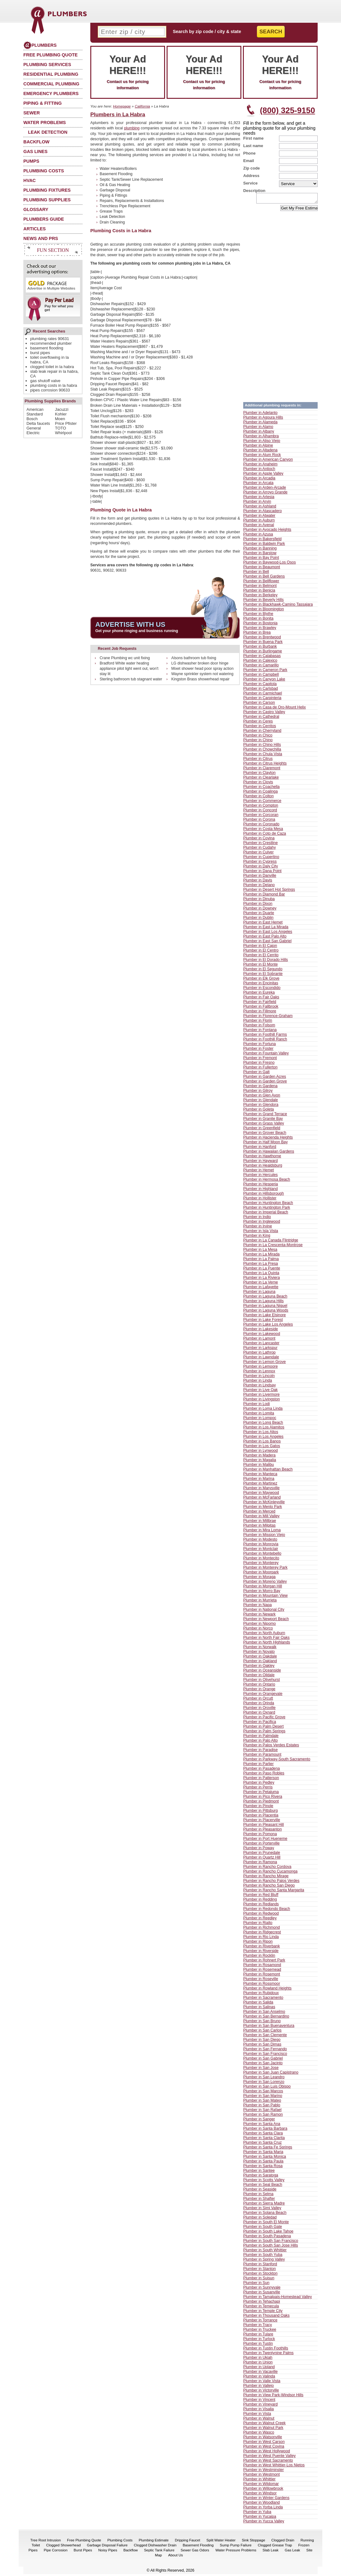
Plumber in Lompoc (259, 1420)
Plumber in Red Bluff (260, 1896)
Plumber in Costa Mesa (263, 830)
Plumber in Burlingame (262, 653)
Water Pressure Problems (235, 2552)
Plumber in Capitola (260, 686)
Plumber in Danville (259, 877)
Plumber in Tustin (258, 2345)
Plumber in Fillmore (259, 1013)
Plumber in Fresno (258, 1064)
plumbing (132, 128)
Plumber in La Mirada (261, 1256)
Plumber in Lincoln (259, 1377)
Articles (34, 228)
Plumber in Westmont (261, 2476)
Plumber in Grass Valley (263, 1125)
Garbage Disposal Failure (107, 2547)
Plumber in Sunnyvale (262, 2289)
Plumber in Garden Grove (265, 1083)
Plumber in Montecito (261, 1560)
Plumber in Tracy (257, 2326)
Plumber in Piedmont (261, 1803)
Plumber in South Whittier (265, 2252)
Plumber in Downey (260, 910)
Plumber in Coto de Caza (264, 835)
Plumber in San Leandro (264, 2079)
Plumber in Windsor (260, 2495)
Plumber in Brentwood (262, 639)
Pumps (31, 161)
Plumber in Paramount (262, 1756)
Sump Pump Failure (236, 2547)
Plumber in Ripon (257, 1943)
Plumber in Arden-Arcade (264, 489)
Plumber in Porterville (261, 1845)
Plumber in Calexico (260, 662)
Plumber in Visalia (258, 2411)
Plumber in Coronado (261, 826)
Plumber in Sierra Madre (264, 2205)
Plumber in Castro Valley (264, 714)
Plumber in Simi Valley (262, 2210)
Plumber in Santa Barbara (265, 2130)
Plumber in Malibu (258, 1466)
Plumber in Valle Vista (261, 2383)
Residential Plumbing (50, 74)
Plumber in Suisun (258, 2280)
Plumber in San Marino (262, 2097)
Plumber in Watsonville (262, 2439)
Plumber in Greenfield (261, 1130)
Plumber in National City (263, 1611)
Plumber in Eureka (259, 994)
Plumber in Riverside (260, 1952)
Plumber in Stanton (259, 2270)
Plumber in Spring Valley (264, 2261)
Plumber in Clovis (258, 784)
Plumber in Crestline (260, 844)
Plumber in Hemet (258, 1172)
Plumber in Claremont (261, 770)
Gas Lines (35, 151)
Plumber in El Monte (260, 966)
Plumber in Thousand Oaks (266, 2317)
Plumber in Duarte (258, 915)
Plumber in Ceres (258, 723)
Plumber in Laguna (259, 1293)
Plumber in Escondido (262, 989)
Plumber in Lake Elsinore (264, 1317)
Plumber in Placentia (260, 1817)
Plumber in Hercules (260, 1176)
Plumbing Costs (43, 170)
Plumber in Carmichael (262, 695)
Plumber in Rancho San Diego (269, 1887)
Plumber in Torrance (260, 2322)
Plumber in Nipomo (259, 1625)
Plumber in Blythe (258, 615)
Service (250, 183)
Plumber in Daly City (260, 868)
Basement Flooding (198, 2547)
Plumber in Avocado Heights (267, 531)
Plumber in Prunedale (261, 1854)
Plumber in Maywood (261, 1494)
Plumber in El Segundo (262, 971)
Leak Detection (47, 132)
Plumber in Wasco (258, 2434)
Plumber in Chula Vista (262, 756)
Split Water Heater (221, 2542)
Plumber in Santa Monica (264, 2158)
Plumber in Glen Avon (261, 1097)
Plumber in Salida (258, 2004)
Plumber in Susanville (261, 2294)
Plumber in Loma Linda (262, 1410)
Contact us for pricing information (128, 71)
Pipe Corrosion (55, 2552)
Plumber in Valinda (259, 2378)
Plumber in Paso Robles (263, 1775)
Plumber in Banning (260, 550)
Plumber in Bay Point (261, 559)
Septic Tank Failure (159, 2552)
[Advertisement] (280, 306)
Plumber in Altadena (260, 452)
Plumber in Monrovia (260, 1546)
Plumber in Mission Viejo (264, 1536)
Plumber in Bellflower (261, 583)
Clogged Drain (282, 2542)
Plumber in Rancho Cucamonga (270, 1873)
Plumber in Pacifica (259, 1723)
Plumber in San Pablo (261, 2107)
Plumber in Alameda (260, 424)
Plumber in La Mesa (260, 1251)
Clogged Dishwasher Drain (155, 2547)
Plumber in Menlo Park (262, 1508)
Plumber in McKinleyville (264, 1504)
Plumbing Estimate (153, 2542)
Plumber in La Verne (260, 1284)
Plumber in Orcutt (258, 1700)
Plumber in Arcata (258, 484)
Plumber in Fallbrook (260, 1008)
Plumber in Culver (258, 854)
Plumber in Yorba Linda (263, 2509)
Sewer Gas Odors (195, 2552)
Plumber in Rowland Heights (267, 1990)
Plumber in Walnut (258, 2420)
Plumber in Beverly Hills (263, 601)
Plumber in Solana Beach (265, 2214)
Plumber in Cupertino (261, 858)
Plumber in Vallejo (258, 2387)
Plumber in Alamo (258, 428)
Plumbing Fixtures (47, 190)
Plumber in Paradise (260, 1751)
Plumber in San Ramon (263, 2116)
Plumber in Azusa (258, 536)
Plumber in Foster (258, 1050)
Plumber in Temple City (262, 2312)
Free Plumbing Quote (50, 54)
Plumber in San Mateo (262, 2102)
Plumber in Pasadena (261, 1770)
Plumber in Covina (258, 840)
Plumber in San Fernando (265, 2051)
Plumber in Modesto (260, 1541)
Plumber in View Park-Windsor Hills (273, 2397)
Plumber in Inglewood (261, 1223)
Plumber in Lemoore (260, 1368)
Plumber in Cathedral (261, 718)
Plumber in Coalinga (260, 793)
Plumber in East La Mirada (265, 929)
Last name (253, 145)
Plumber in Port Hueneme (265, 1840)
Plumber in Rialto (257, 1924)
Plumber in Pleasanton (262, 1831)
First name (253, 138)
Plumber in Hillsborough (263, 1195)
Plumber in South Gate (262, 2228)
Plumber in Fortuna (259, 1045)
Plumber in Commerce (262, 802)
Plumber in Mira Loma (262, 1532)
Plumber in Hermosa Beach (266, 1181)
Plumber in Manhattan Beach (268, 1471)
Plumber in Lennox (259, 1373)
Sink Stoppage (253, 2542)
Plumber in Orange (259, 1691)
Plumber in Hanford (259, 1148)
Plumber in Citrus (257, 760)
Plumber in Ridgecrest (262, 1934)
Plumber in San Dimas (262, 2046)
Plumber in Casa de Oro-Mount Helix (274, 709)
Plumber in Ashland (259, 508)
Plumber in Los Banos (262, 1443)
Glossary (35, 209)
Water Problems (44, 122)
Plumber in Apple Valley (263, 475)
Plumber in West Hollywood (266, 2453)
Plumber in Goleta (258, 1111)
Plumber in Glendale (260, 1102)
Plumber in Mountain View (265, 1597)
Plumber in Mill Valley (261, 1518)
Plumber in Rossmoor (261, 1985)
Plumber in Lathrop (259, 1354)
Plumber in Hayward (260, 1162)
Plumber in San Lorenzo (263, 2083)
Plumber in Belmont (260, 587)
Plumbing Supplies (47, 199)
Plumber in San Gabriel (263, 2060)
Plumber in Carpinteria (262, 700)
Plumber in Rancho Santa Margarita (273, 1892)
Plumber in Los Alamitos (263, 1429)
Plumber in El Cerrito (260, 957)
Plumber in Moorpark (261, 1574)
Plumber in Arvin (257, 503)
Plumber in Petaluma (261, 1794)
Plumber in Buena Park (262, 643)
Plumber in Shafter (259, 2200)
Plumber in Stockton (260, 2275)
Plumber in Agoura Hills (263, 419)
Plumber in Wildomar (261, 2485)
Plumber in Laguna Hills (263, 1303)
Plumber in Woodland (261, 2504)
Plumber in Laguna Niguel (265, 1307)
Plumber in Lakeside (260, 1331)
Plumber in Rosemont (261, 1976)
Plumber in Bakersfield (262, 541)
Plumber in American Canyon (268, 461)
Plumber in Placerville (261, 1822)
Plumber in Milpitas (259, 1527)
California (142, 106)
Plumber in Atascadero (262, 513)
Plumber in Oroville (259, 1709)
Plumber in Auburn (259, 522)
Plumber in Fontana (260, 1031)
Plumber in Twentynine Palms (268, 2355)
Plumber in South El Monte (266, 2224)
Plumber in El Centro (260, 952)
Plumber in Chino (257, 742)
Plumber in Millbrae (259, 1522)
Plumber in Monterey (260, 1564)
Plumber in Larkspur (260, 1349)
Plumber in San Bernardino (266, 2018)
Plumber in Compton (260, 807)
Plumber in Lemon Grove (264, 1363)
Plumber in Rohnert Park (264, 1962)
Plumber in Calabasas (262, 657)
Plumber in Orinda (258, 1705)
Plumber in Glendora (260, 1106)
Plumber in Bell (256, 573)
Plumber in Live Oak (260, 1391)
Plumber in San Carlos (262, 2032)
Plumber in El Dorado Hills (265, 961)
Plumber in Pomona (260, 1836)
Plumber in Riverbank (261, 1948)
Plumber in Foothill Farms (265, 1036)
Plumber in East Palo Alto (265, 938)
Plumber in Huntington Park (266, 1209)
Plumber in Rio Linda (261, 1938)
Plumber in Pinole (258, 1808)
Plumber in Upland (259, 2369)
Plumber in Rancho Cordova (267, 1868)
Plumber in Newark (259, 1616)
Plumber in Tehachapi (261, 2303)
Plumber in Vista (257, 2415)
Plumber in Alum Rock (262, 456)
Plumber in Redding (260, 1901)
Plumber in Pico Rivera (262, 1798)
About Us (175, 2557)
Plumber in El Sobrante (262, 975)
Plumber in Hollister (260, 1200)
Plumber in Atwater (259, 517)
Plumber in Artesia (258, 498)
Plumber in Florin (257, 1022)
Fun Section (53, 250)
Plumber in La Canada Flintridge (270, 1242)
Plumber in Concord (260, 812)
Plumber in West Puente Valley (269, 2457)
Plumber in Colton (258, 798)
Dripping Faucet (187, 2542)
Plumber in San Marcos (263, 2093)
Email (248, 160)
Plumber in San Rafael (262, 2111)
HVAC (29, 180)
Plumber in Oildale (258, 1677)
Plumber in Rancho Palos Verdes (271, 1882)
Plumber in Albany (258, 433)
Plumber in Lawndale (261, 1359)
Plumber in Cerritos (259, 728)
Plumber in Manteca (260, 1476)
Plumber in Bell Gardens (264, 578)
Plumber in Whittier (259, 2481)
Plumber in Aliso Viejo (261, 442)
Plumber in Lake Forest (263, 1321)
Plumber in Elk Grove (261, 980)
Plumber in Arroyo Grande (265, 494)
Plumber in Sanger (259, 2121)
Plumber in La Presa (260, 1265)
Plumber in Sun (256, 2284)
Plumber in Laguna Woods (265, 1312)
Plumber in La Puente (261, 1270)
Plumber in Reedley (260, 1920)
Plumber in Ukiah (257, 2359)
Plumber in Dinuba (259, 901)
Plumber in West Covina (263, 2448)
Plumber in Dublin (258, 919)
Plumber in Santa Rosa (262, 2168)
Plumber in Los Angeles (263, 1438)
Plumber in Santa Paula (263, 2163)
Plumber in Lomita (258, 1415)
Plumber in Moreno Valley (265, 1583)
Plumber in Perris (257, 1789)
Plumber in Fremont (260, 1060)
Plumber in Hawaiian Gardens (268, 1153)
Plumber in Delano (259, 887)
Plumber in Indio (257, 1218)
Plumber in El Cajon (260, 947)
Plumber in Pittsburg (260, 1812)
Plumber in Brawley (259, 629)
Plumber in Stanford (260, 2266)
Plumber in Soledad (260, 2219)
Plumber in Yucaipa (259, 2518)
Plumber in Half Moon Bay (265, 1144)
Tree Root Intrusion (45, 2542)
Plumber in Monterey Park (265, 1569)
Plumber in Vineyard (260, 2406)
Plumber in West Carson (264, 2443)
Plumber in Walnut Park (263, 2429)
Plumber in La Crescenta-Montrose (273, 1247)
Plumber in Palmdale (260, 1737)
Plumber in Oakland (260, 1663)
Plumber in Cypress (260, 863)
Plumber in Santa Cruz (262, 2144)
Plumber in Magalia (259, 1462)
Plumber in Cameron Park (265, 671)
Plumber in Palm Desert (263, 1728)
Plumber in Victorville (261, 2392)
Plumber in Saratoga (260, 2177)
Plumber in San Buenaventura (268, 2027)
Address (251, 175)
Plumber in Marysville (261, 1490)
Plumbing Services (47, 64)
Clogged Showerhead (63, 2547)
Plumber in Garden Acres (264, 1078)
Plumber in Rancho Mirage (266, 1878)
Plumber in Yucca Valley (263, 2523)
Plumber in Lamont (259, 1340)
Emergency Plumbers (50, 93)
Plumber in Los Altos (260, 1434)
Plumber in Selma (258, 2196)
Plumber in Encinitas (260, 985)
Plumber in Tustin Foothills (265, 2350)
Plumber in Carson (259, 704)
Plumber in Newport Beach (266, 1621)
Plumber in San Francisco (265, 2055)
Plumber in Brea (257, 634)
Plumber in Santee (259, 2172)
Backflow (36, 141)
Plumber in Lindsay (259, 1387)
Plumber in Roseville (260, 1981)
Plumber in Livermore (261, 1396)
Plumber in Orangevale (262, 1695)
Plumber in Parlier (258, 1765)
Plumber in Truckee (259, 2331)
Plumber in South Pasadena (267, 2238)
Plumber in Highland (260, 1190)
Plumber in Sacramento (263, 1999)
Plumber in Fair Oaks (261, 999)
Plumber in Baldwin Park (264, 545)
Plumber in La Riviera (261, 1279)
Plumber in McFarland (262, 1499)
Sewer (31, 112)
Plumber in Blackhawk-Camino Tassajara (278, 606)
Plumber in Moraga (259, 1578)
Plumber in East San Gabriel (267, 943)
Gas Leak (292, 2552)
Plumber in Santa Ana (261, 2125)
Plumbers (40, 45)
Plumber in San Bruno (262, 2023)
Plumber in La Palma (261, 1261)
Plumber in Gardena (260, 1088)
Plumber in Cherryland (262, 732)
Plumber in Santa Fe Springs (267, 2149)
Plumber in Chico (257, 737)
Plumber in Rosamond (262, 1966)
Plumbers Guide (43, 219)
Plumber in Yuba (257, 2513)
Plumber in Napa (257, 1607)
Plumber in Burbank (260, 648)
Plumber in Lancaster (261, 1345)
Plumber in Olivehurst (261, 1681)
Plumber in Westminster (263, 2471)
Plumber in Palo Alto (260, 1742)
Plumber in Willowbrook (263, 2490)
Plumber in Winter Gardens (266, 2499)
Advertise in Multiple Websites (51, 285)
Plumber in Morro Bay (261, 1592)
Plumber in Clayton (259, 774)
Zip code (251, 168)
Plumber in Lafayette (260, 1289)
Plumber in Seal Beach (262, 2186)
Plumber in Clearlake (261, 779)
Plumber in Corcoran (260, 816)
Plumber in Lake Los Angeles (268, 1326)
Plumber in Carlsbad (260, 690)
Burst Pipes (83, 2552)
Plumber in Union (257, 2364)
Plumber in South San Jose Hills (270, 2247)
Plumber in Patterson (261, 1779)
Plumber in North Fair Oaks (266, 1639)
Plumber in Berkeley (260, 597)
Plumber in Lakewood (261, 1335)
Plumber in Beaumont (261, 569)
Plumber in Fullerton (260, 1069)
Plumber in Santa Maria (263, 2153)
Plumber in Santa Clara (263, 2135)
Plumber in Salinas (259, 2009)
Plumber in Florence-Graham (268, 1017)
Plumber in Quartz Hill (262, 1859)
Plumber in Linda (257, 1382)
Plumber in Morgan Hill (262, 1588)
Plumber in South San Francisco (270, 2242)
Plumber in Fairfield (259, 1003)
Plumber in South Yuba (262, 2256)
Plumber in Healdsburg (262, 1167)
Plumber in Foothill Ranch (265, 1041)
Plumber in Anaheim (260, 466)
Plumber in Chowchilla (262, 751)
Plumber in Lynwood (260, 1452)
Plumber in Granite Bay (263, 1120)
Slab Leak (270, 2552)
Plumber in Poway (258, 1850)
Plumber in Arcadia (259, 480)
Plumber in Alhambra (261, 438)
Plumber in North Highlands (266, 1644)
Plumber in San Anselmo (264, 2013)
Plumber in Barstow (260, 555)
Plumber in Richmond (261, 1929)
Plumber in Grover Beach (264, 1134)
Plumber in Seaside (260, 2191)
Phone (249, 153)
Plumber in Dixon (257, 905)
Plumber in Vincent (259, 2401)
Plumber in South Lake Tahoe (268, 2233)
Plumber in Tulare (258, 2336)
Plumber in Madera (259, 1457)
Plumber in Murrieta (260, 1602)
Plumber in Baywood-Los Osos (269, 564)
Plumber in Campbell (261, 676)
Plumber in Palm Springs (264, 1733)
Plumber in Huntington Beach (268, 1204)
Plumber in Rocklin (259, 1957)
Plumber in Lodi (256, 1405)
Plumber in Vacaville (260, 2373)
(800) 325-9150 (287, 110)
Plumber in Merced (259, 1513)
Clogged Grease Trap (275, 2547)
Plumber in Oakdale (260, 1658)
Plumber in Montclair (260, 1550)
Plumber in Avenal (258, 527)
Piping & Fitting (42, 103)
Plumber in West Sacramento (268, 2462)
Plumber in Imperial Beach (265, 1214)
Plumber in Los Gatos (261, 1448)
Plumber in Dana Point (262, 873)
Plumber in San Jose (260, 2069)
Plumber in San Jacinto (262, 2065)
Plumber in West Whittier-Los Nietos (274, 2467)
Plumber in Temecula (261, 2308)
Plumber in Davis (257, 882)
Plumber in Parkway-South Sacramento (276, 1761)
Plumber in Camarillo (261, 667)
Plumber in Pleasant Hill (263, 1826)
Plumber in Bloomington (263, 611)
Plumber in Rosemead (262, 1971)
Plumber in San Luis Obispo (267, 2088)
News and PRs (40, 238)
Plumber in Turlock (259, 2341)
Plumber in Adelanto (260, 414)
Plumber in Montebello (262, 1555)
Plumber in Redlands (261, 1906)
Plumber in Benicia (259, 592)
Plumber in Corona (259, 821)
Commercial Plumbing (51, 83)
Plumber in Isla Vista (260, 1232)
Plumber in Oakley (258, 1667)
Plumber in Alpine (258, 447)
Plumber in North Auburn (264, 1635)
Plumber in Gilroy (257, 1092)
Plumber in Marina (258, 1480)
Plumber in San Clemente (265, 2037)
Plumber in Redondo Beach (266, 1910)
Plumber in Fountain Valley (266, 1055)
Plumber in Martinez (260, 1485)
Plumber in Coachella (261, 788)
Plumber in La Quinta (261, 1275)
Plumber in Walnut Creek (264, 2425)
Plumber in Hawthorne (262, 1158)
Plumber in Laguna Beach (265, 1298)
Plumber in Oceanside (262, 1672)
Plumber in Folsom (259, 1027)
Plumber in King (256, 1237)
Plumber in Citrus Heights (265, 765)
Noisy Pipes (107, 2552)
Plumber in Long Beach (263, 1424)
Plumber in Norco (258, 1630)
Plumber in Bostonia (260, 625)
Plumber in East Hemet (262, 924)
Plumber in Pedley (258, 1784)
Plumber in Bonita (258, 620)
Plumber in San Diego (262, 2041)
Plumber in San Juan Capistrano (270, 2074)
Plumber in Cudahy (259, 849)
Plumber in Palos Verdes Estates (271, 1747)
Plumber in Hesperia (260, 1186)
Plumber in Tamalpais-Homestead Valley (277, 2298)
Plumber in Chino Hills (262, 746)
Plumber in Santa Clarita (264, 2139)
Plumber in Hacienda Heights (268, 1139)
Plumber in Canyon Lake (264, 681)
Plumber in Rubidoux (261, 1995)
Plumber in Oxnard (259, 1714)
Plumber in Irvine (257, 1228)
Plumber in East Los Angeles (267, 933)
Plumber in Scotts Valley (263, 2182)
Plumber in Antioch (259, 470)
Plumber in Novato (259, 1653)
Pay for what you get (50, 306)
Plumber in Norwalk (260, 1649)
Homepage (122, 106)
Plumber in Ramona (260, 1864)
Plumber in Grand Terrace (265, 1116)
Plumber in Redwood (261, 1915)
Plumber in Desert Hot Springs (269, 891)
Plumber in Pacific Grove (264, 1719)
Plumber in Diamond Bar (264, 896)
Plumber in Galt (256, 1074)
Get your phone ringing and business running (136, 631)
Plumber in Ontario (259, 1686)
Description (254, 190)
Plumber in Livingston (261, 1401)
